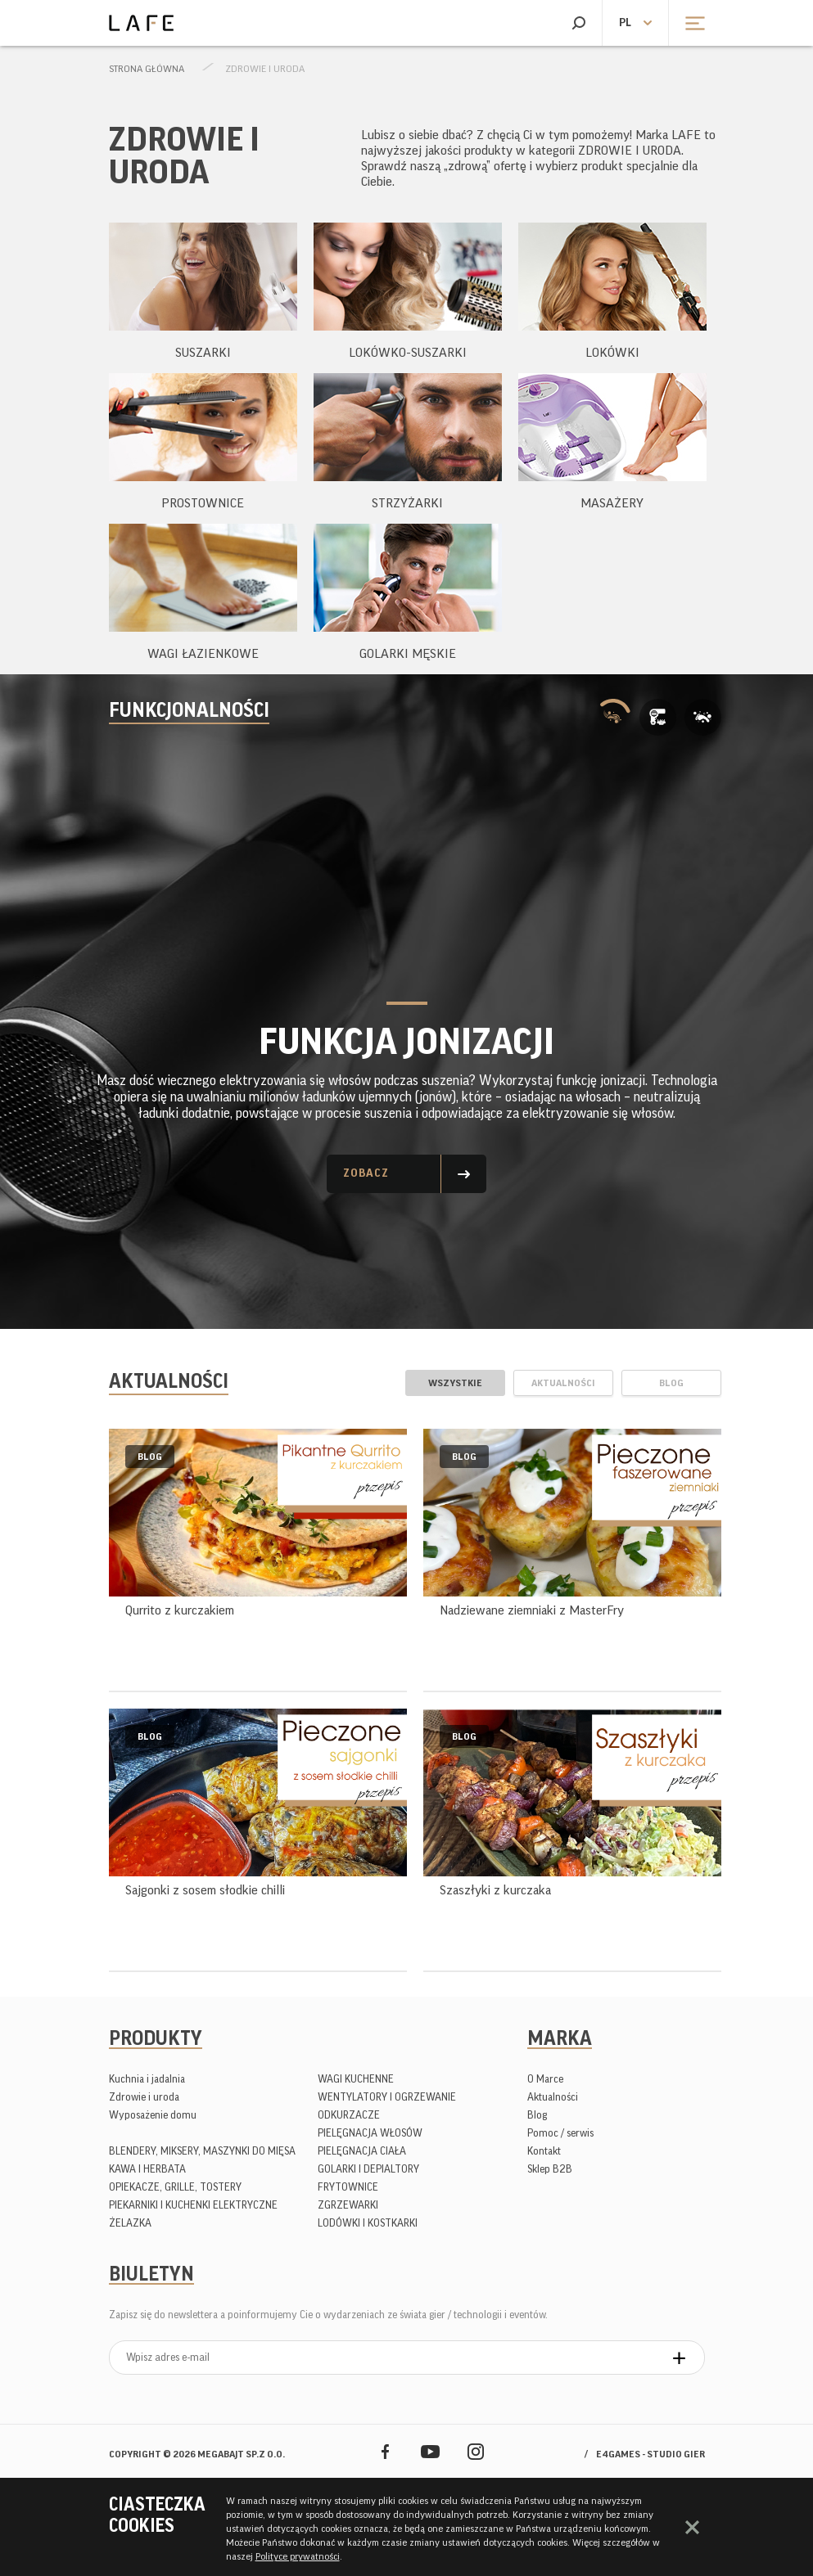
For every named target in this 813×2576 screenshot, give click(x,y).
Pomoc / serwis (560, 2133)
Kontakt (544, 2151)
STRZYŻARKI (407, 503)
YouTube (430, 2451)
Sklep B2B (549, 2169)
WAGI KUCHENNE (356, 2079)
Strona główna (146, 69)
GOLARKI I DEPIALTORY (368, 2169)
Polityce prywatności (297, 2556)
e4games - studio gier (650, 2454)
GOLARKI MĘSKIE (407, 653)
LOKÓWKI (612, 352)
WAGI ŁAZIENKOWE (203, 653)
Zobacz (366, 1173)
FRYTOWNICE (348, 2187)
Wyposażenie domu (152, 2115)
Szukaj (578, 23)
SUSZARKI (203, 352)
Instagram (475, 2451)
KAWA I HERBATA (147, 2169)
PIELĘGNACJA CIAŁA (362, 2151)
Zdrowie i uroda (265, 69)
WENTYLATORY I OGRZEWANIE (387, 2097)
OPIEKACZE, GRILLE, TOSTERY (175, 2187)
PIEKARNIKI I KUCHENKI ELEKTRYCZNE (193, 2205)
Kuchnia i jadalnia (147, 2079)
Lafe (141, 23)
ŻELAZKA (130, 2223)
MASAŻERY (612, 503)
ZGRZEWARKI (348, 2205)
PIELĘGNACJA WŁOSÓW (370, 2133)
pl (625, 23)
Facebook (385, 2451)
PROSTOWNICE (202, 503)
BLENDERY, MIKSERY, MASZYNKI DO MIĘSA (202, 2151)
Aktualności (552, 2097)
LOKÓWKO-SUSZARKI (408, 352)
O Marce (545, 2079)
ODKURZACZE (349, 2115)
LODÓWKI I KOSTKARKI (368, 2223)
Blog (537, 2115)
